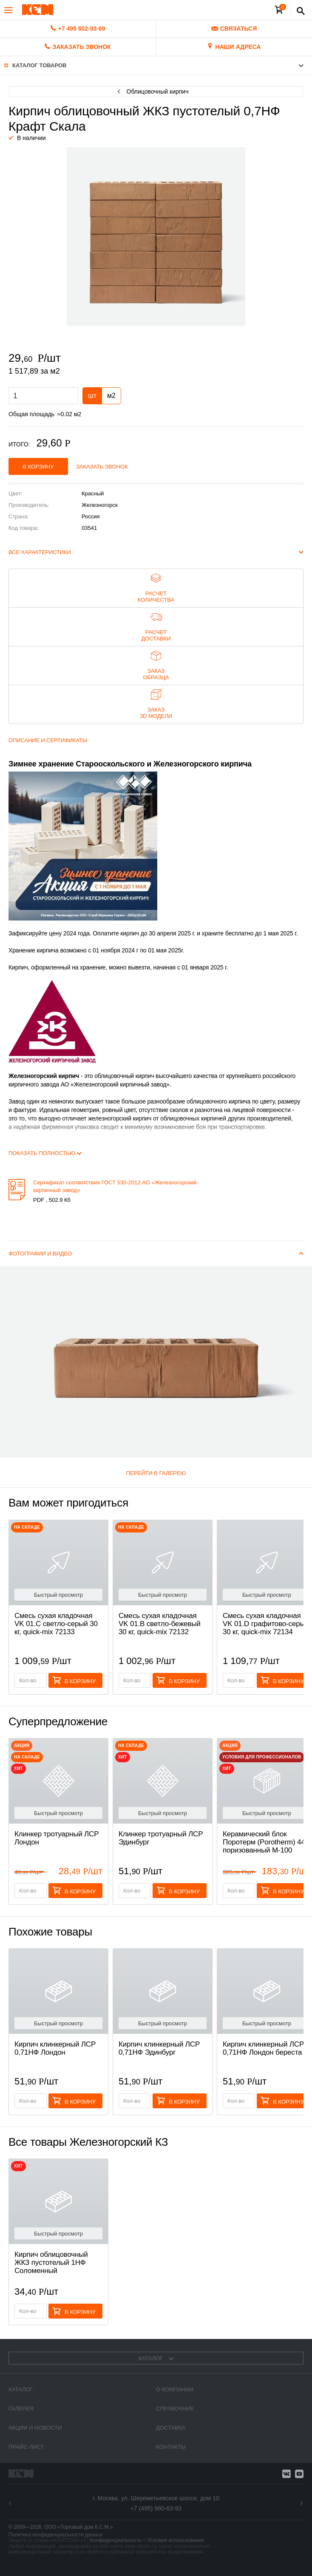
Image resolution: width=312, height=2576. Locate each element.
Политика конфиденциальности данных (56, 2535)
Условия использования (175, 2540)
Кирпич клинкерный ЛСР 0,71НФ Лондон (55, 2048)
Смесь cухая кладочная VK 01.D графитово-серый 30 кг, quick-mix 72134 (266, 1624)
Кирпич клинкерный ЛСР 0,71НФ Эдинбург (159, 2048)
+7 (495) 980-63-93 (156, 2508)
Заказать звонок (102, 466)
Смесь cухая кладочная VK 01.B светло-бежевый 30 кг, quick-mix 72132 (160, 1624)
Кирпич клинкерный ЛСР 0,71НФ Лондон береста (263, 2048)
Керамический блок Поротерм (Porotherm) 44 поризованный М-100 (264, 1842)
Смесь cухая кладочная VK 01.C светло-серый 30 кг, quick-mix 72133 (56, 1624)
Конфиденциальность (116, 2540)
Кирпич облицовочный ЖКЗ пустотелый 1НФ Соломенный (51, 2262)
